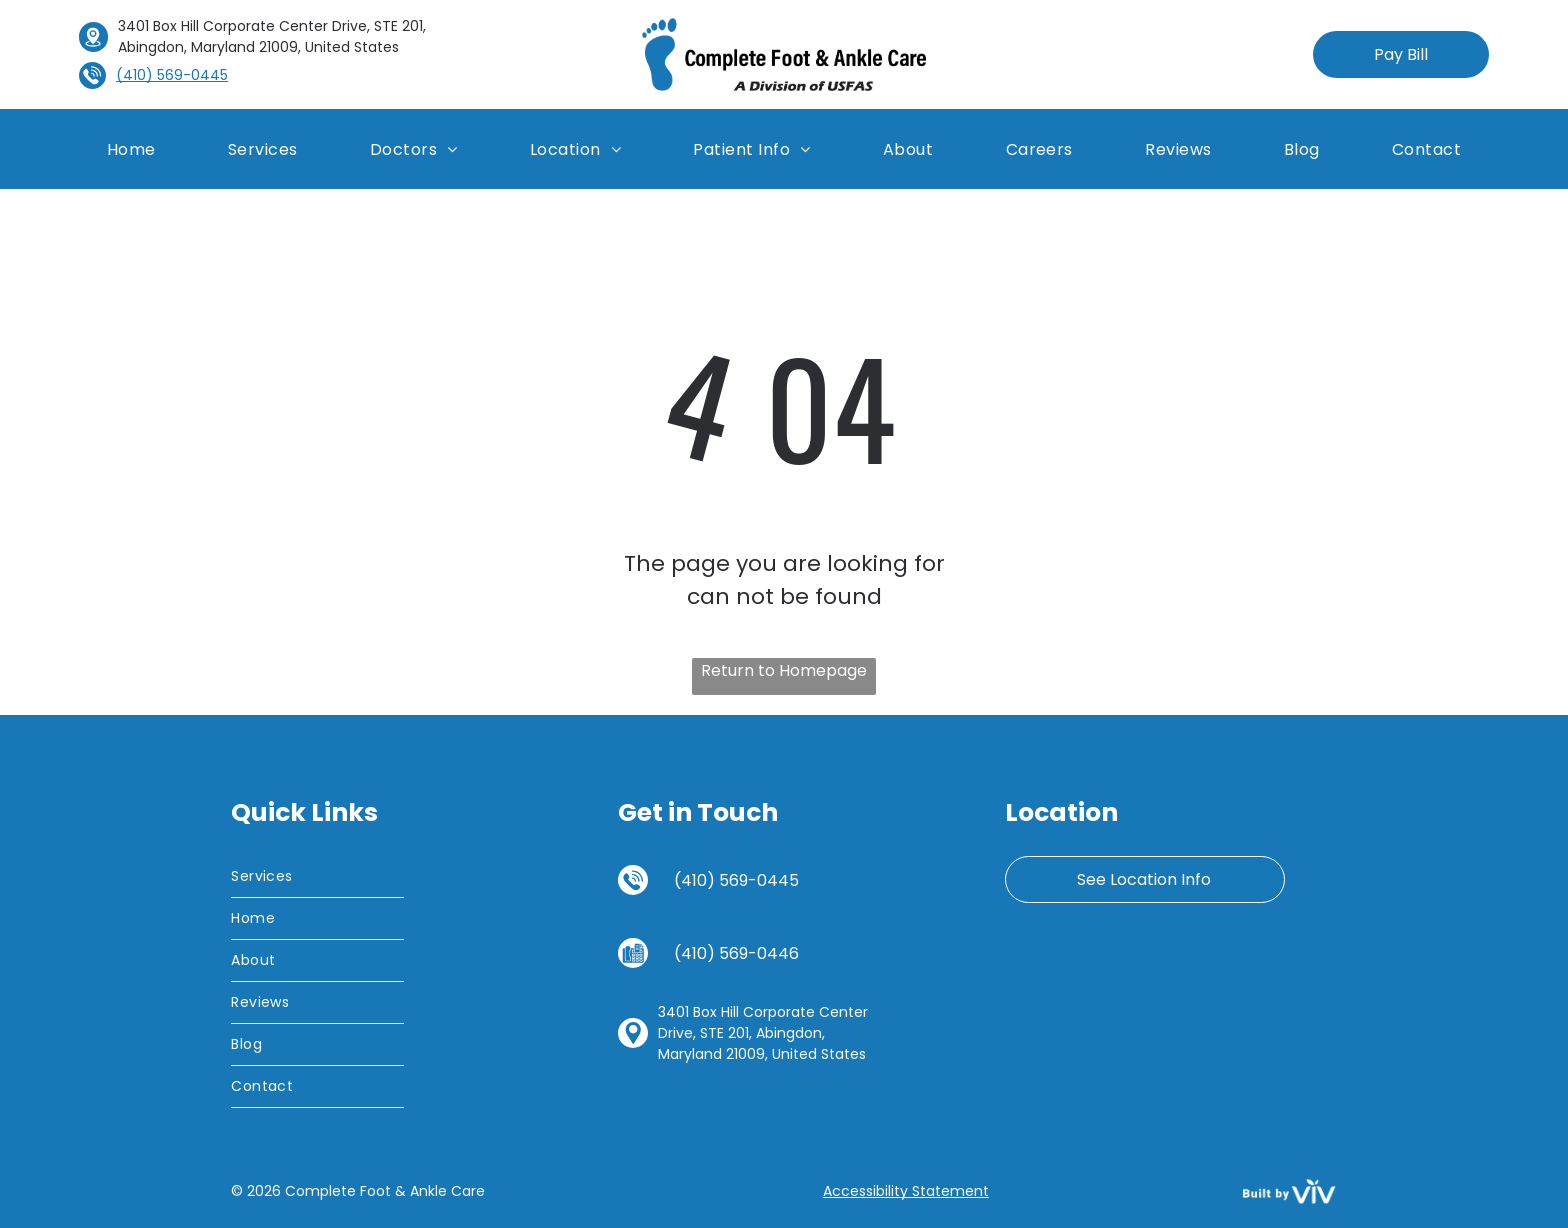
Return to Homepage (784, 670)
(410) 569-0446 (736, 953)
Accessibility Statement (906, 1191)
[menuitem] (131, 148)
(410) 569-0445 (736, 880)
